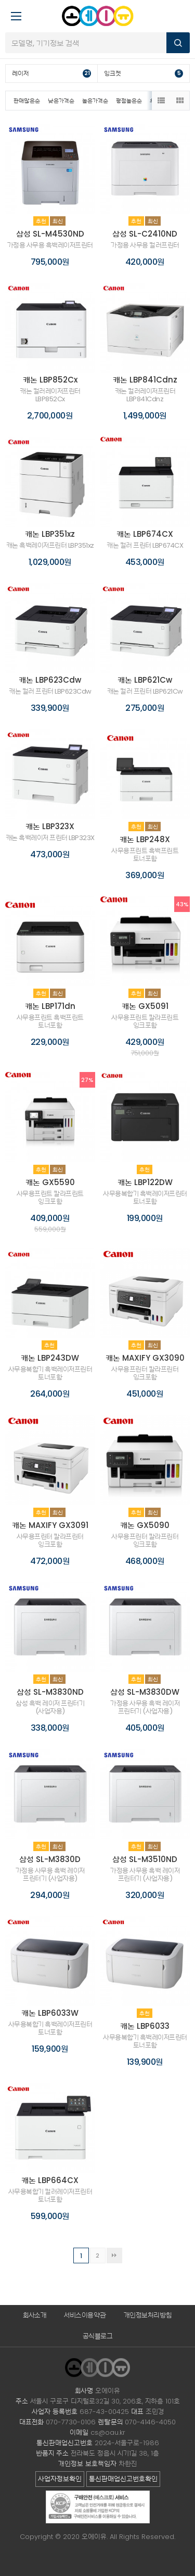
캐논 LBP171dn (50, 1006)
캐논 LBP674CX (144, 533)
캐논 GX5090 (145, 1525)
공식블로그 (98, 2336)
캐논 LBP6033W (50, 2012)
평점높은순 (129, 100)
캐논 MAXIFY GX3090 (145, 1357)
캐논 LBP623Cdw (50, 679)
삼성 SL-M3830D (50, 1859)
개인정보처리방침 (148, 2315)
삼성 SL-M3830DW (144, 1691)
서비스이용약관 (85, 2315)
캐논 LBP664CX (50, 2180)
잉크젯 (143, 73)
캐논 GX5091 (145, 1006)
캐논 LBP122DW (145, 1182)
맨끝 (114, 2255)
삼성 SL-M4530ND (50, 233)
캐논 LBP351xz (50, 533)
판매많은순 (27, 100)
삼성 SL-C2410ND (144, 233)
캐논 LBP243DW (50, 1357)
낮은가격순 (61, 100)
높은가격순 (95, 100)
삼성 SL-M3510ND (144, 1859)
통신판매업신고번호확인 (123, 2479)
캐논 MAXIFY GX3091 (50, 1525)
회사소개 (34, 2315)
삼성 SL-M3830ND (50, 1691)
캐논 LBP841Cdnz (145, 379)
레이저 (51, 73)
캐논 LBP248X (145, 839)
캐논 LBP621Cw (145, 679)
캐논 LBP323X (49, 826)
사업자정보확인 (60, 2479)
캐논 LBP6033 (145, 2025)
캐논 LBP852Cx (50, 379)
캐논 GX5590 (50, 1182)
